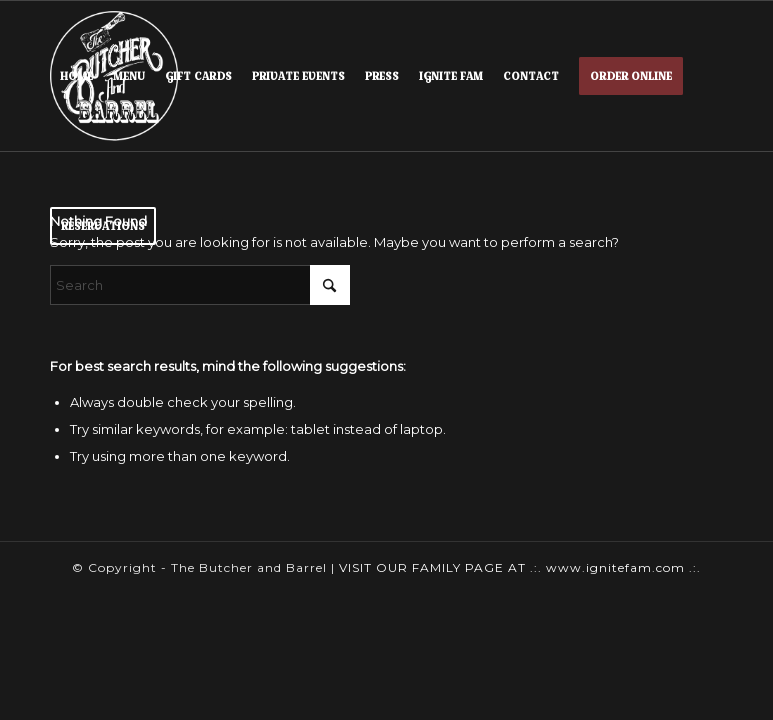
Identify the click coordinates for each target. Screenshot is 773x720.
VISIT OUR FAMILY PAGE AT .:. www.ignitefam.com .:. (520, 567)
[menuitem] (76, 76)
